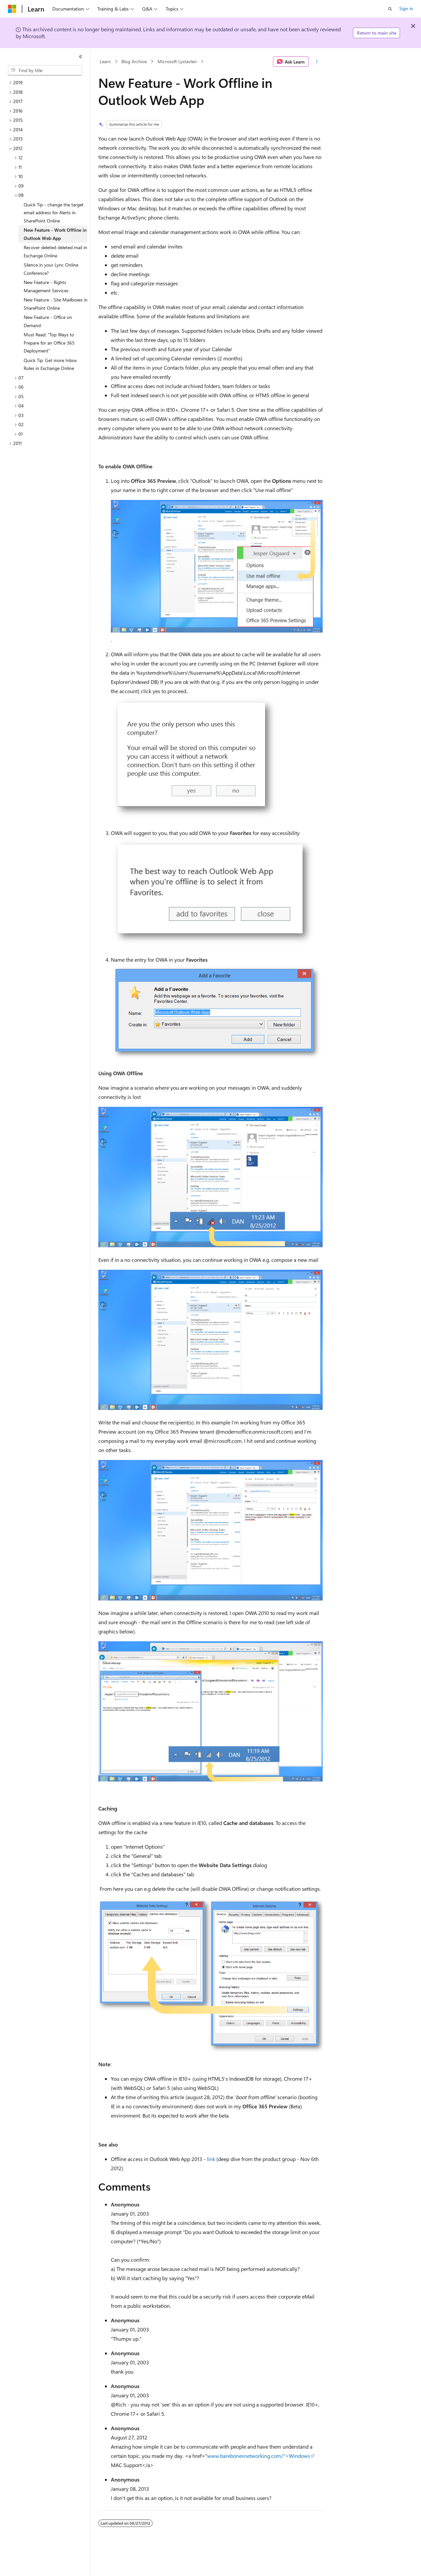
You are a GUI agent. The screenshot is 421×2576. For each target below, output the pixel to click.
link (211, 2158)
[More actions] (317, 61)
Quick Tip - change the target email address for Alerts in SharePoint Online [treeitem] (54, 212)
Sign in (406, 8)
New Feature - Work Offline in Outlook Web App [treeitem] (55, 234)
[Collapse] (80, 57)
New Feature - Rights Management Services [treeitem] (46, 286)
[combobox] (45, 70)
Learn (105, 61)
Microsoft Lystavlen (177, 61)
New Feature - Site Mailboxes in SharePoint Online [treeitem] (55, 304)
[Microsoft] (12, 9)
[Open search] (390, 9)
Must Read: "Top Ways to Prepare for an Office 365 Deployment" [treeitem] (49, 342)
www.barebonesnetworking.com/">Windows (258, 2455)
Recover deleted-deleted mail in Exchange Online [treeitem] (55, 251)
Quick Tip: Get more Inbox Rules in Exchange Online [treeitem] (50, 364)
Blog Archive (134, 61)
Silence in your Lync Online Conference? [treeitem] (51, 269)
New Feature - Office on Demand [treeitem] (48, 321)
